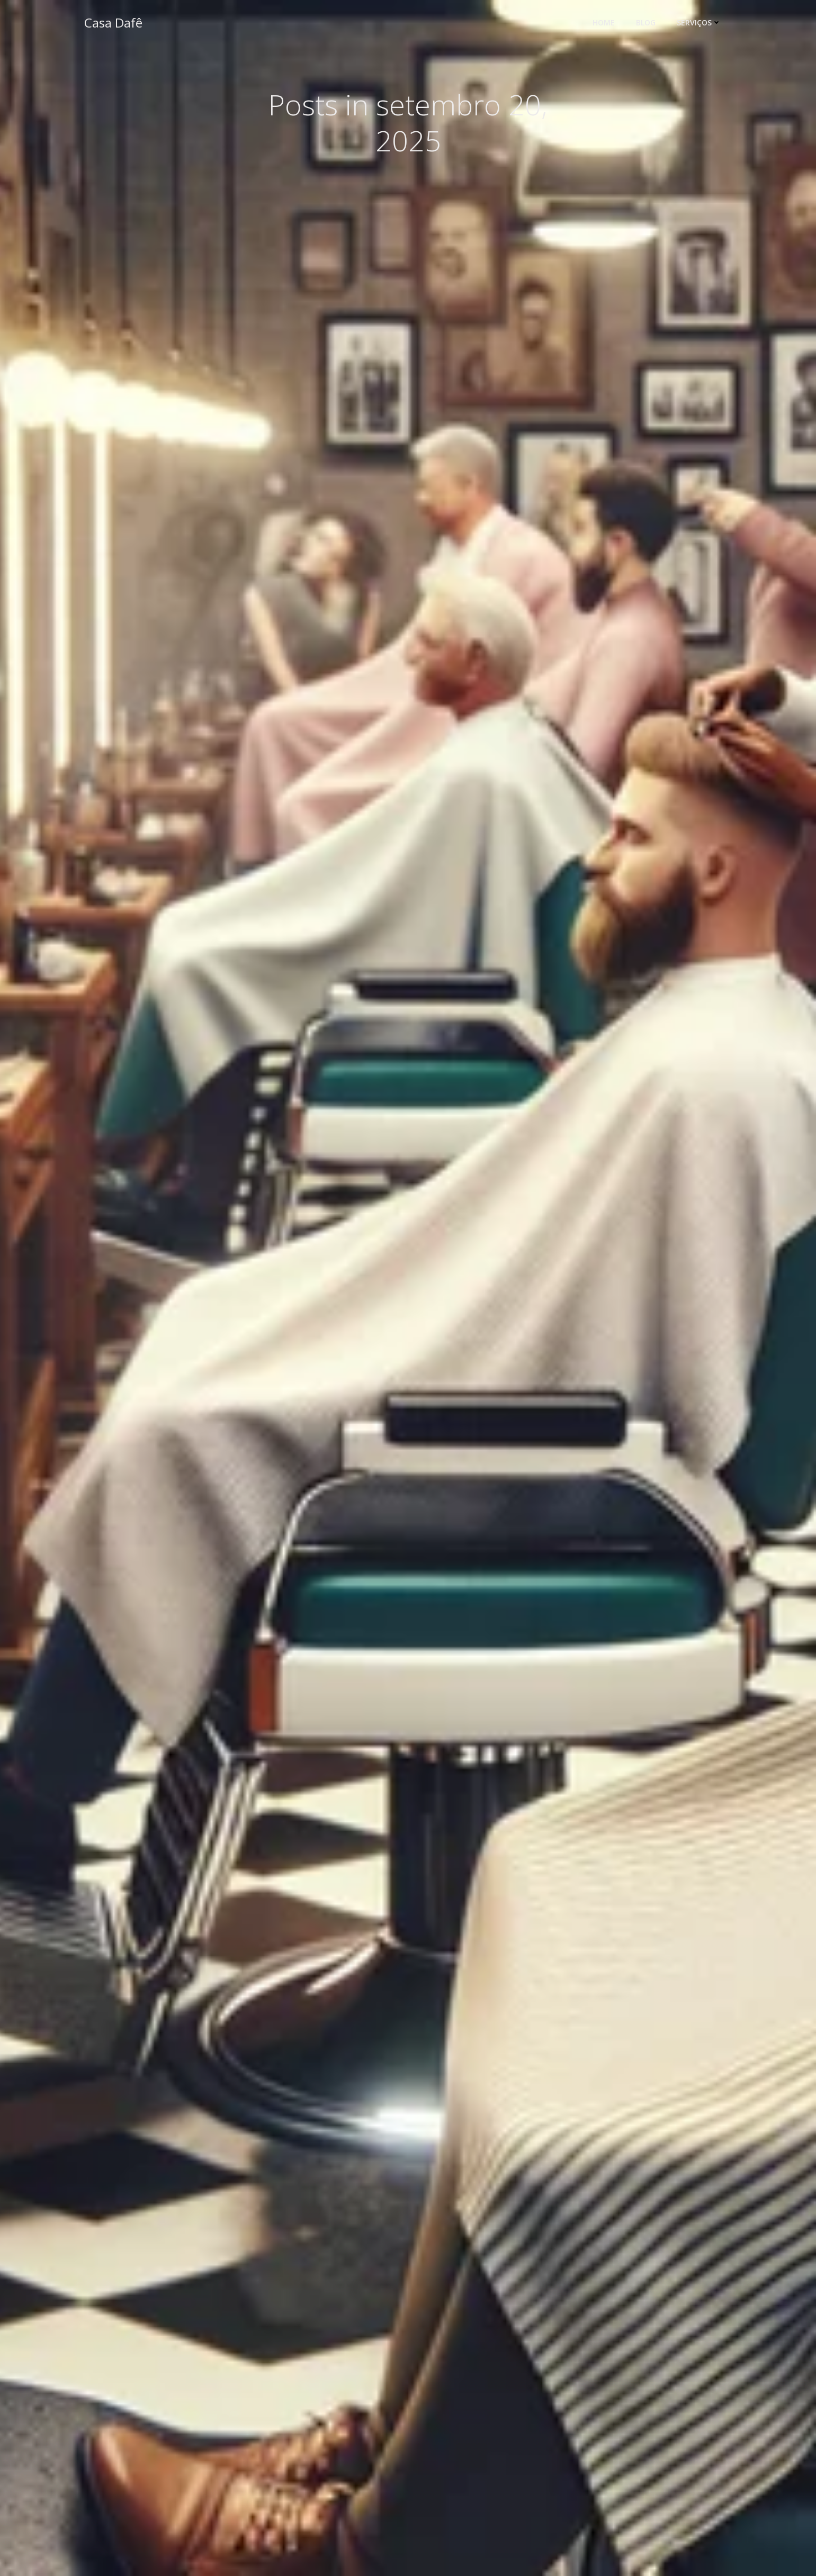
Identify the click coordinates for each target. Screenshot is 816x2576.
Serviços (701, 24)
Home (606, 24)
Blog (648, 24)
